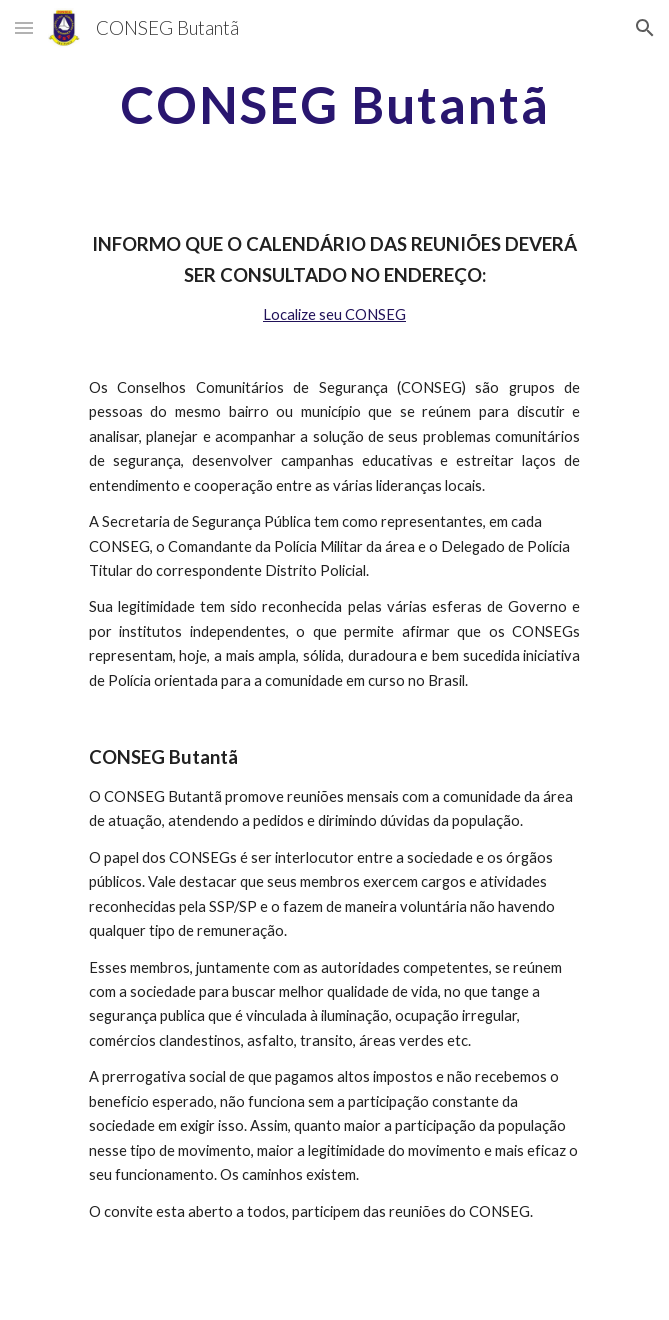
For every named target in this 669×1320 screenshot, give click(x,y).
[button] (24, 27)
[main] (334, 105)
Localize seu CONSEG (334, 314)
